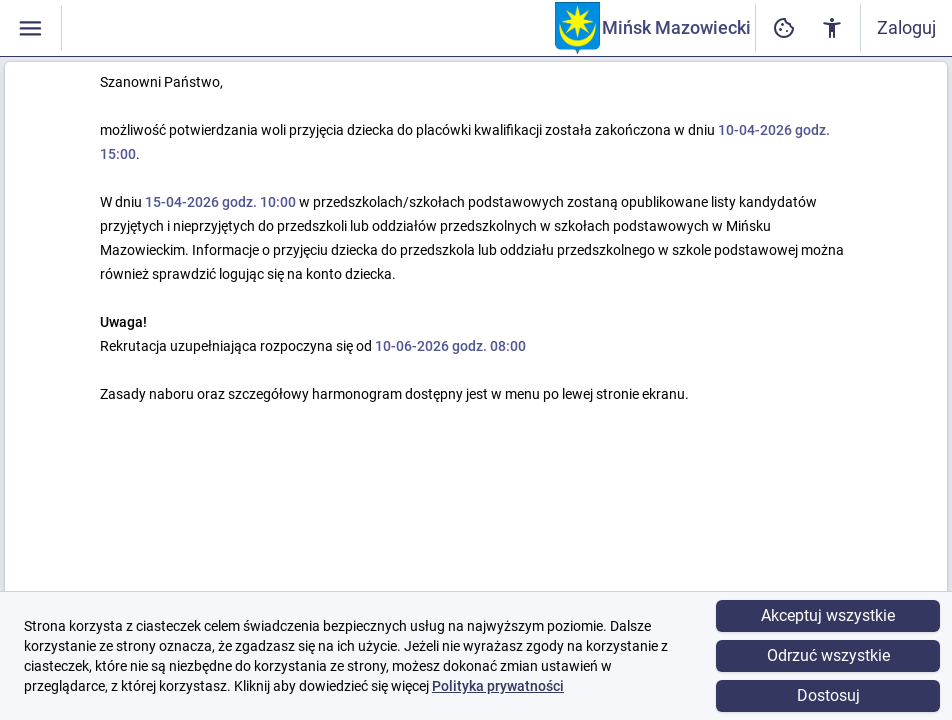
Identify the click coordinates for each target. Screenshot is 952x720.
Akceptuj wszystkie (828, 615)
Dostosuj (828, 695)
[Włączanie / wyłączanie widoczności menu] (30, 28)
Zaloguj (906, 27)
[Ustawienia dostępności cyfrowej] (784, 28)
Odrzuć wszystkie (828, 655)
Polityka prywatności (498, 686)
